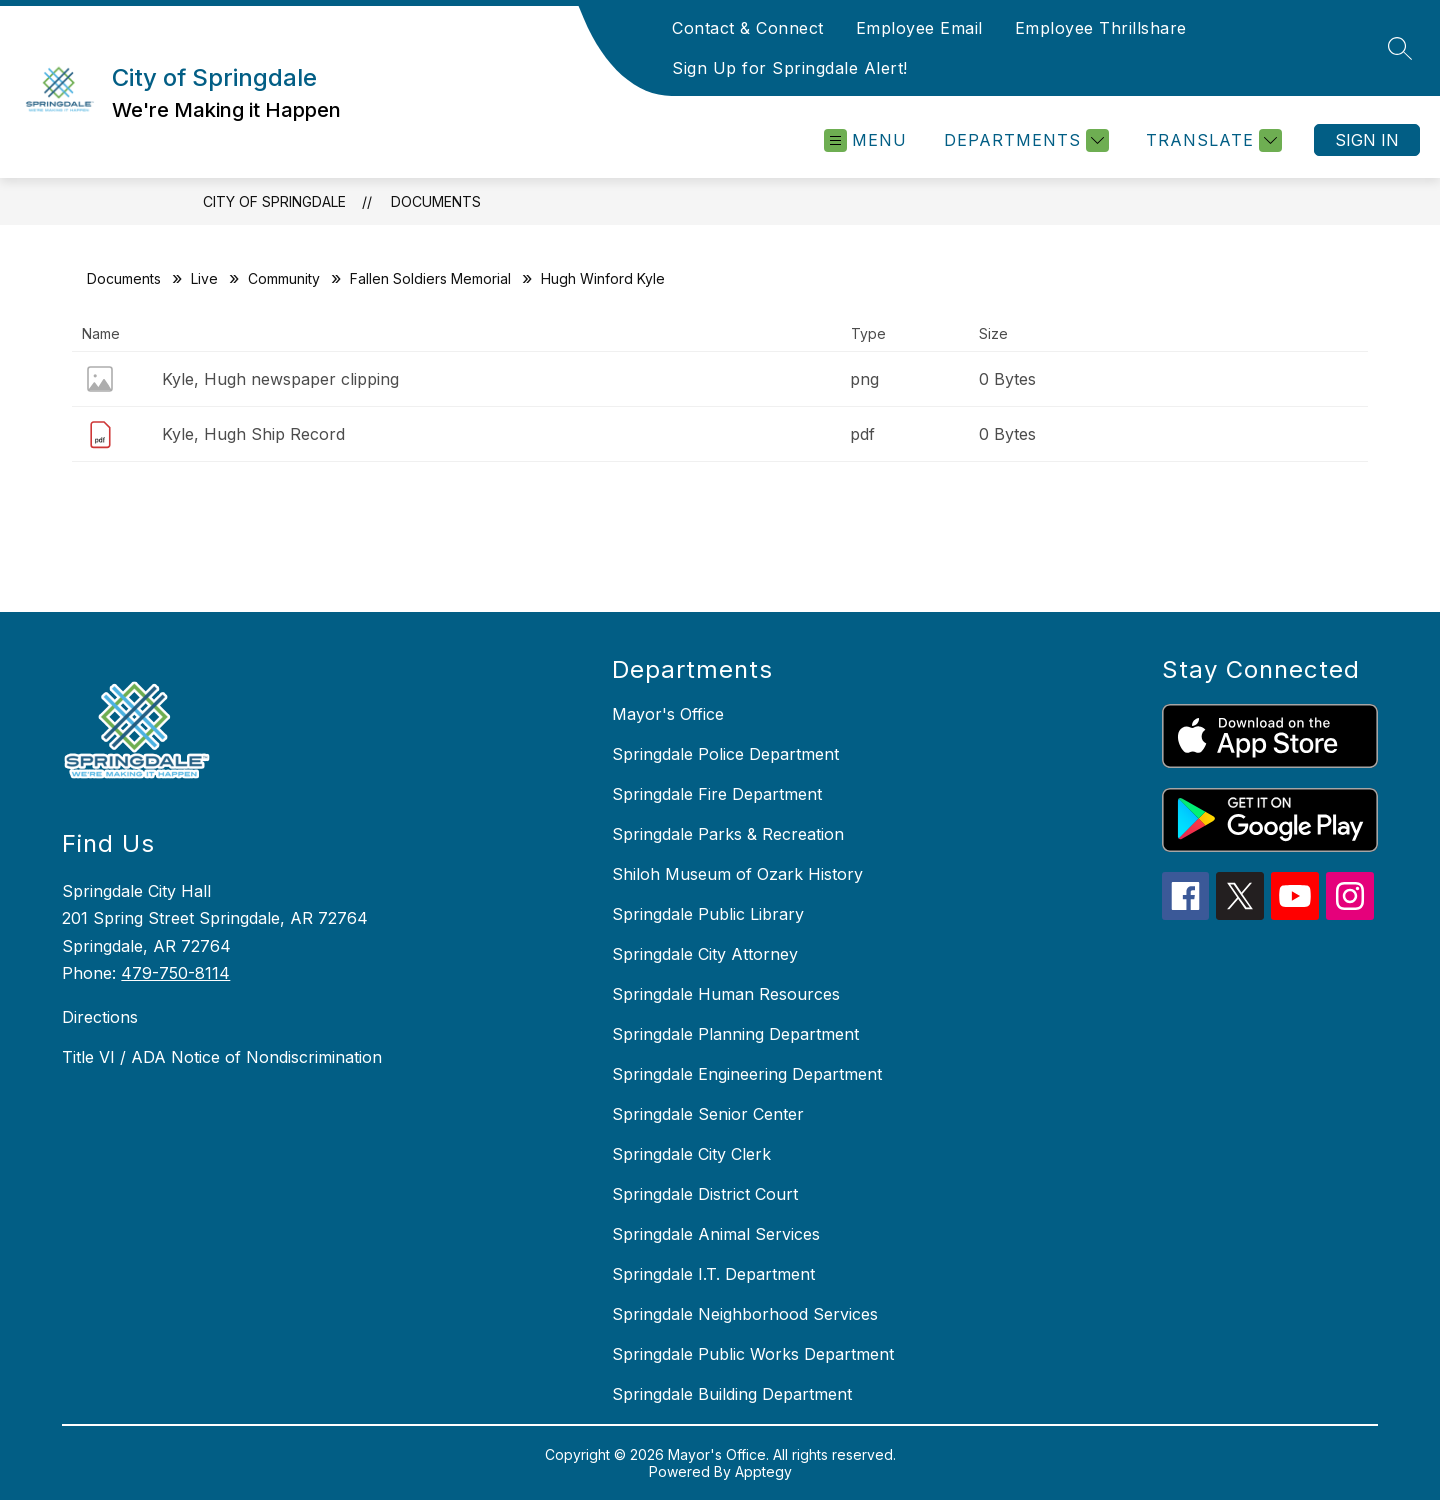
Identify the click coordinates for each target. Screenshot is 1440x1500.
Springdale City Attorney (705, 954)
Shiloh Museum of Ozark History (737, 874)
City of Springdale (274, 201)
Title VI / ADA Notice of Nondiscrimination (222, 1057)
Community (284, 278)
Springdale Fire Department (717, 794)
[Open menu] (865, 140)
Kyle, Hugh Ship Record (253, 434)
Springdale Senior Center (708, 1114)
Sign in (1367, 140)
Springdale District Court (705, 1194)
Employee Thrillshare (1101, 28)
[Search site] (1400, 48)
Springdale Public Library (708, 914)
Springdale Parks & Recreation (728, 834)
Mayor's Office (668, 714)
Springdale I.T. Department (713, 1274)
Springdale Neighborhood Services (745, 1314)
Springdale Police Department (725, 754)
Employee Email (919, 28)
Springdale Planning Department (735, 1034)
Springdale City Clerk (691, 1154)
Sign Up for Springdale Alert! (790, 68)
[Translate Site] (1211, 140)
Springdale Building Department (732, 1394)
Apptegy (763, 1471)
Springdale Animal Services (716, 1234)
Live (204, 278)
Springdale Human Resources (726, 994)
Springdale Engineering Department (747, 1074)
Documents (436, 201)
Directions (100, 1017)
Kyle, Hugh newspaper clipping (280, 379)
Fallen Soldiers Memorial (430, 278)
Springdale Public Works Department (753, 1354)
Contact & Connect (748, 28)
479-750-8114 (175, 973)
